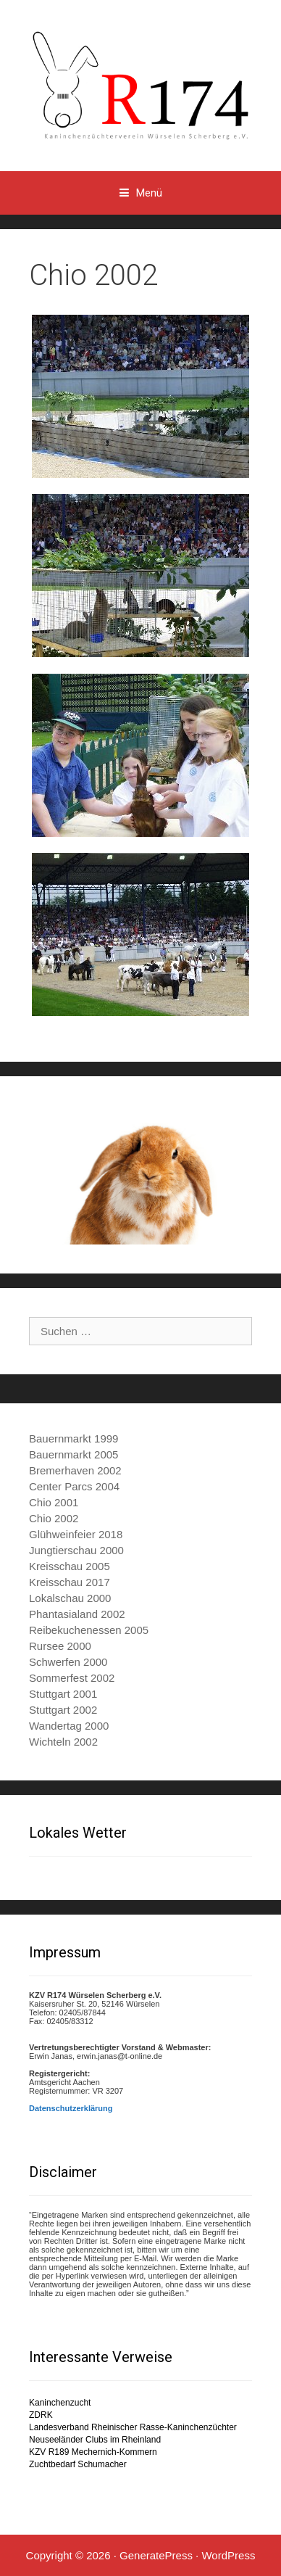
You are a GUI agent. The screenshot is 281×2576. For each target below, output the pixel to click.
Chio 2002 (53, 1518)
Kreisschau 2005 (69, 1566)
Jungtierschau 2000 (76, 1550)
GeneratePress (156, 2555)
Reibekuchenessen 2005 (88, 1630)
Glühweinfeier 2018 (75, 1534)
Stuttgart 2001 (63, 1694)
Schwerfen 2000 (68, 1662)
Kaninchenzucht (60, 2403)
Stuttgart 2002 (63, 1710)
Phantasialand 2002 (77, 1614)
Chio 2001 (53, 1502)
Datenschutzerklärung (71, 2108)
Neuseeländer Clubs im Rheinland (95, 2440)
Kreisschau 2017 (69, 1582)
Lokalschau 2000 (70, 1598)
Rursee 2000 (60, 1646)
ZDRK (41, 2415)
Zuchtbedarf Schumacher (78, 2464)
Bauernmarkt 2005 (73, 1454)
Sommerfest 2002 (71, 1678)
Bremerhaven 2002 (75, 1470)
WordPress (228, 2555)
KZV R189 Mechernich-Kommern (93, 2452)
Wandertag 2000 (69, 1726)
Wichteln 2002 (63, 1741)
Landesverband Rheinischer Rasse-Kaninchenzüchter (133, 2427)
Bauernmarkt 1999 (73, 1438)
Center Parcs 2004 (74, 1486)
